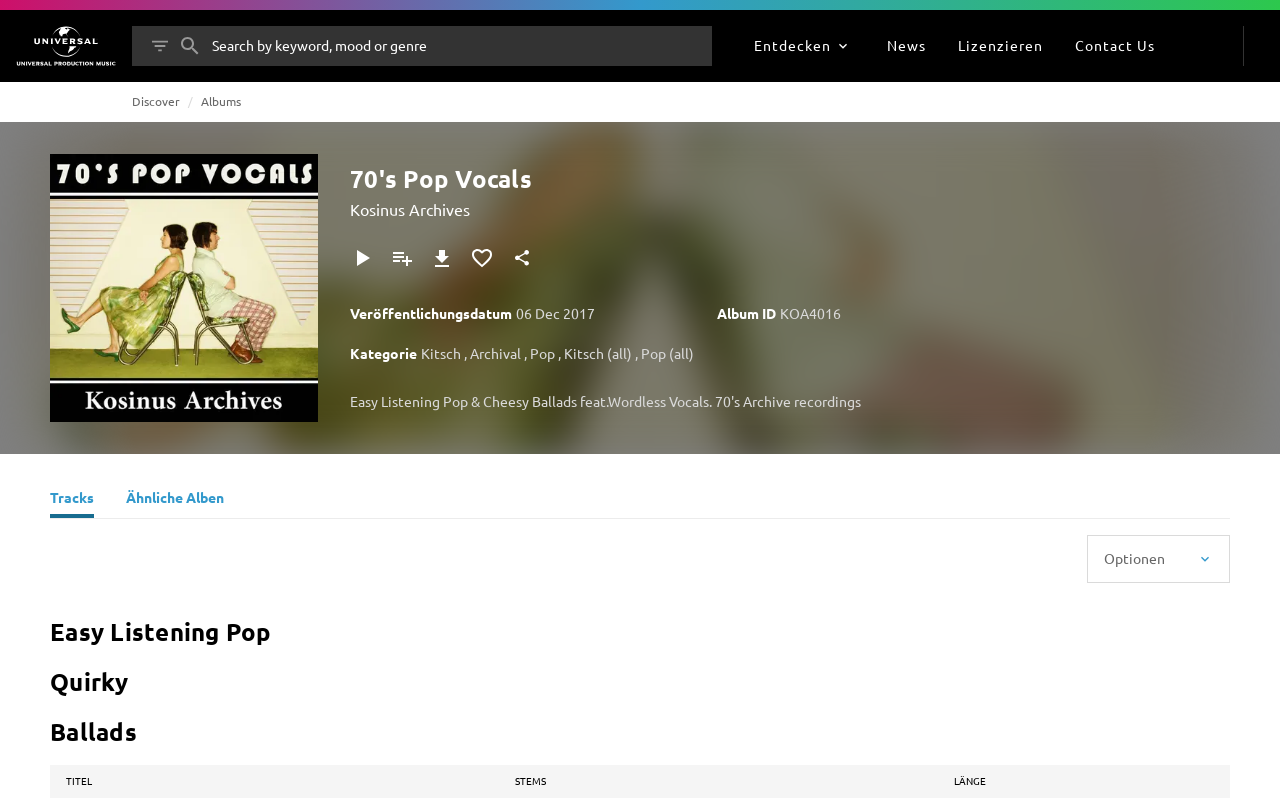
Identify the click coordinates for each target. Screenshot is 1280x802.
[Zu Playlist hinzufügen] (402, 258)
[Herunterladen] (442, 258)
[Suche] (190, 46)
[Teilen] (522, 258)
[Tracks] (72, 500)
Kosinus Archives (410, 209)
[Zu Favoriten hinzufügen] (482, 258)
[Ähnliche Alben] (175, 500)
